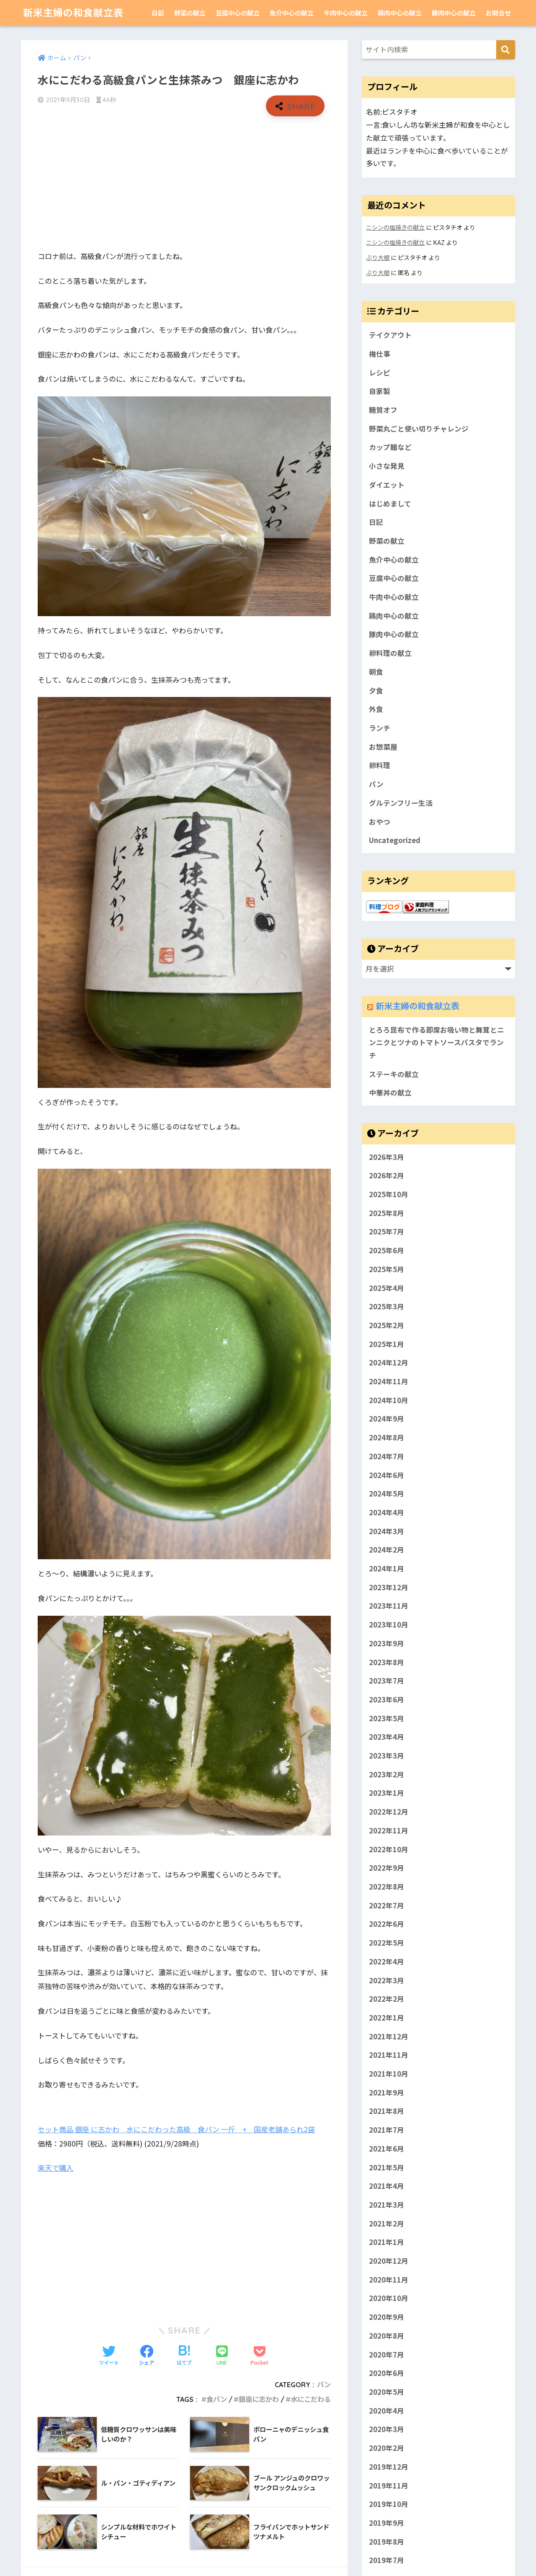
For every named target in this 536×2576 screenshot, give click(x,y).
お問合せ (498, 12)
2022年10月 (388, 1849)
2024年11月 (388, 1381)
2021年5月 (386, 2167)
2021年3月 (386, 2205)
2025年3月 (386, 1306)
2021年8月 (386, 2111)
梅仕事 (379, 354)
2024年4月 (386, 1512)
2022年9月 (386, 1868)
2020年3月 (386, 2429)
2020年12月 (388, 2261)
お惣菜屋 (383, 747)
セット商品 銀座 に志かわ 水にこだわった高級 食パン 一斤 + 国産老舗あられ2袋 (176, 2129)
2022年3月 (386, 1980)
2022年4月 (386, 1961)
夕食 (376, 691)
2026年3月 (386, 1157)
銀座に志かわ (259, 2399)
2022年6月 (386, 1924)
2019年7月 (386, 2560)
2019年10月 (388, 2504)
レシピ (379, 373)
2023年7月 (386, 1681)
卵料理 (379, 765)
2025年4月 (386, 1288)
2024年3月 (386, 1531)
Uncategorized (394, 840)
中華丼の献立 (390, 1092)
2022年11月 (388, 1830)
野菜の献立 (190, 12)
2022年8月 (386, 1887)
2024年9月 (386, 1419)
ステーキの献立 (394, 1074)
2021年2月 (386, 2224)
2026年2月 (386, 1176)
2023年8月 (386, 1662)
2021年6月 (386, 2149)
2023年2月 (386, 1774)
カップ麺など (390, 447)
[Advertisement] (184, 183)
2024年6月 (386, 1475)
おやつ (379, 822)
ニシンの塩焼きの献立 (395, 227)
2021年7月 (386, 2130)
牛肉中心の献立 (346, 12)
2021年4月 (386, 2186)
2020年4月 (386, 2411)
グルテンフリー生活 (401, 803)
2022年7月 (386, 1905)
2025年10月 (388, 1194)
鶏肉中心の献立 (400, 12)
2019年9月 (386, 2523)
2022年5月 (386, 1943)
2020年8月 (386, 2336)
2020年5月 (386, 2392)
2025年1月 (386, 1344)
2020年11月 (388, 2280)
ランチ (379, 728)
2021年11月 (388, 2055)
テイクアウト (390, 335)
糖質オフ (383, 410)
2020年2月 (386, 2448)
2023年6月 (386, 1699)
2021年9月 (386, 2093)
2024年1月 (386, 1568)
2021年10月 (388, 2074)
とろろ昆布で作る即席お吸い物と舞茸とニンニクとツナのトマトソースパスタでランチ (436, 1042)
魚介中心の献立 (292, 12)
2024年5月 (386, 1494)
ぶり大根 (377, 257)
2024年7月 (386, 1456)
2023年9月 (386, 1643)
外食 (376, 709)
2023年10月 (388, 1625)
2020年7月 (386, 2355)
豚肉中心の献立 (454, 12)
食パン (216, 2399)
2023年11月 (388, 1606)
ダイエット (387, 485)
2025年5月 (386, 1269)
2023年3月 (386, 1756)
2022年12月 (388, 1812)
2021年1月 (386, 2242)
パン (324, 2385)
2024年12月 (388, 1363)
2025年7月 (386, 1232)
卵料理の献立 (390, 653)
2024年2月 (386, 1550)
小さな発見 (387, 466)
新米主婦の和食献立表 (73, 13)
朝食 (376, 672)
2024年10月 (388, 1400)
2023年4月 (386, 1737)
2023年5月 (386, 1718)
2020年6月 (386, 2373)
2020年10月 (388, 2298)
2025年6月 (386, 1250)
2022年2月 (386, 1999)
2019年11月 (388, 2486)
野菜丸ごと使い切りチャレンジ (419, 429)
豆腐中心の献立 (238, 12)
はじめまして (390, 504)
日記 (158, 12)
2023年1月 (386, 1793)
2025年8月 (386, 1213)
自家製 (379, 391)
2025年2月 (386, 1325)
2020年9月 (386, 2317)
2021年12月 (388, 2036)
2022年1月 (386, 2018)
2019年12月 (388, 2467)
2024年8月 (386, 1437)
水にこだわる (311, 2399)
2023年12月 (388, 1587)
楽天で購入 (55, 2167)
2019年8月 (386, 2542)
